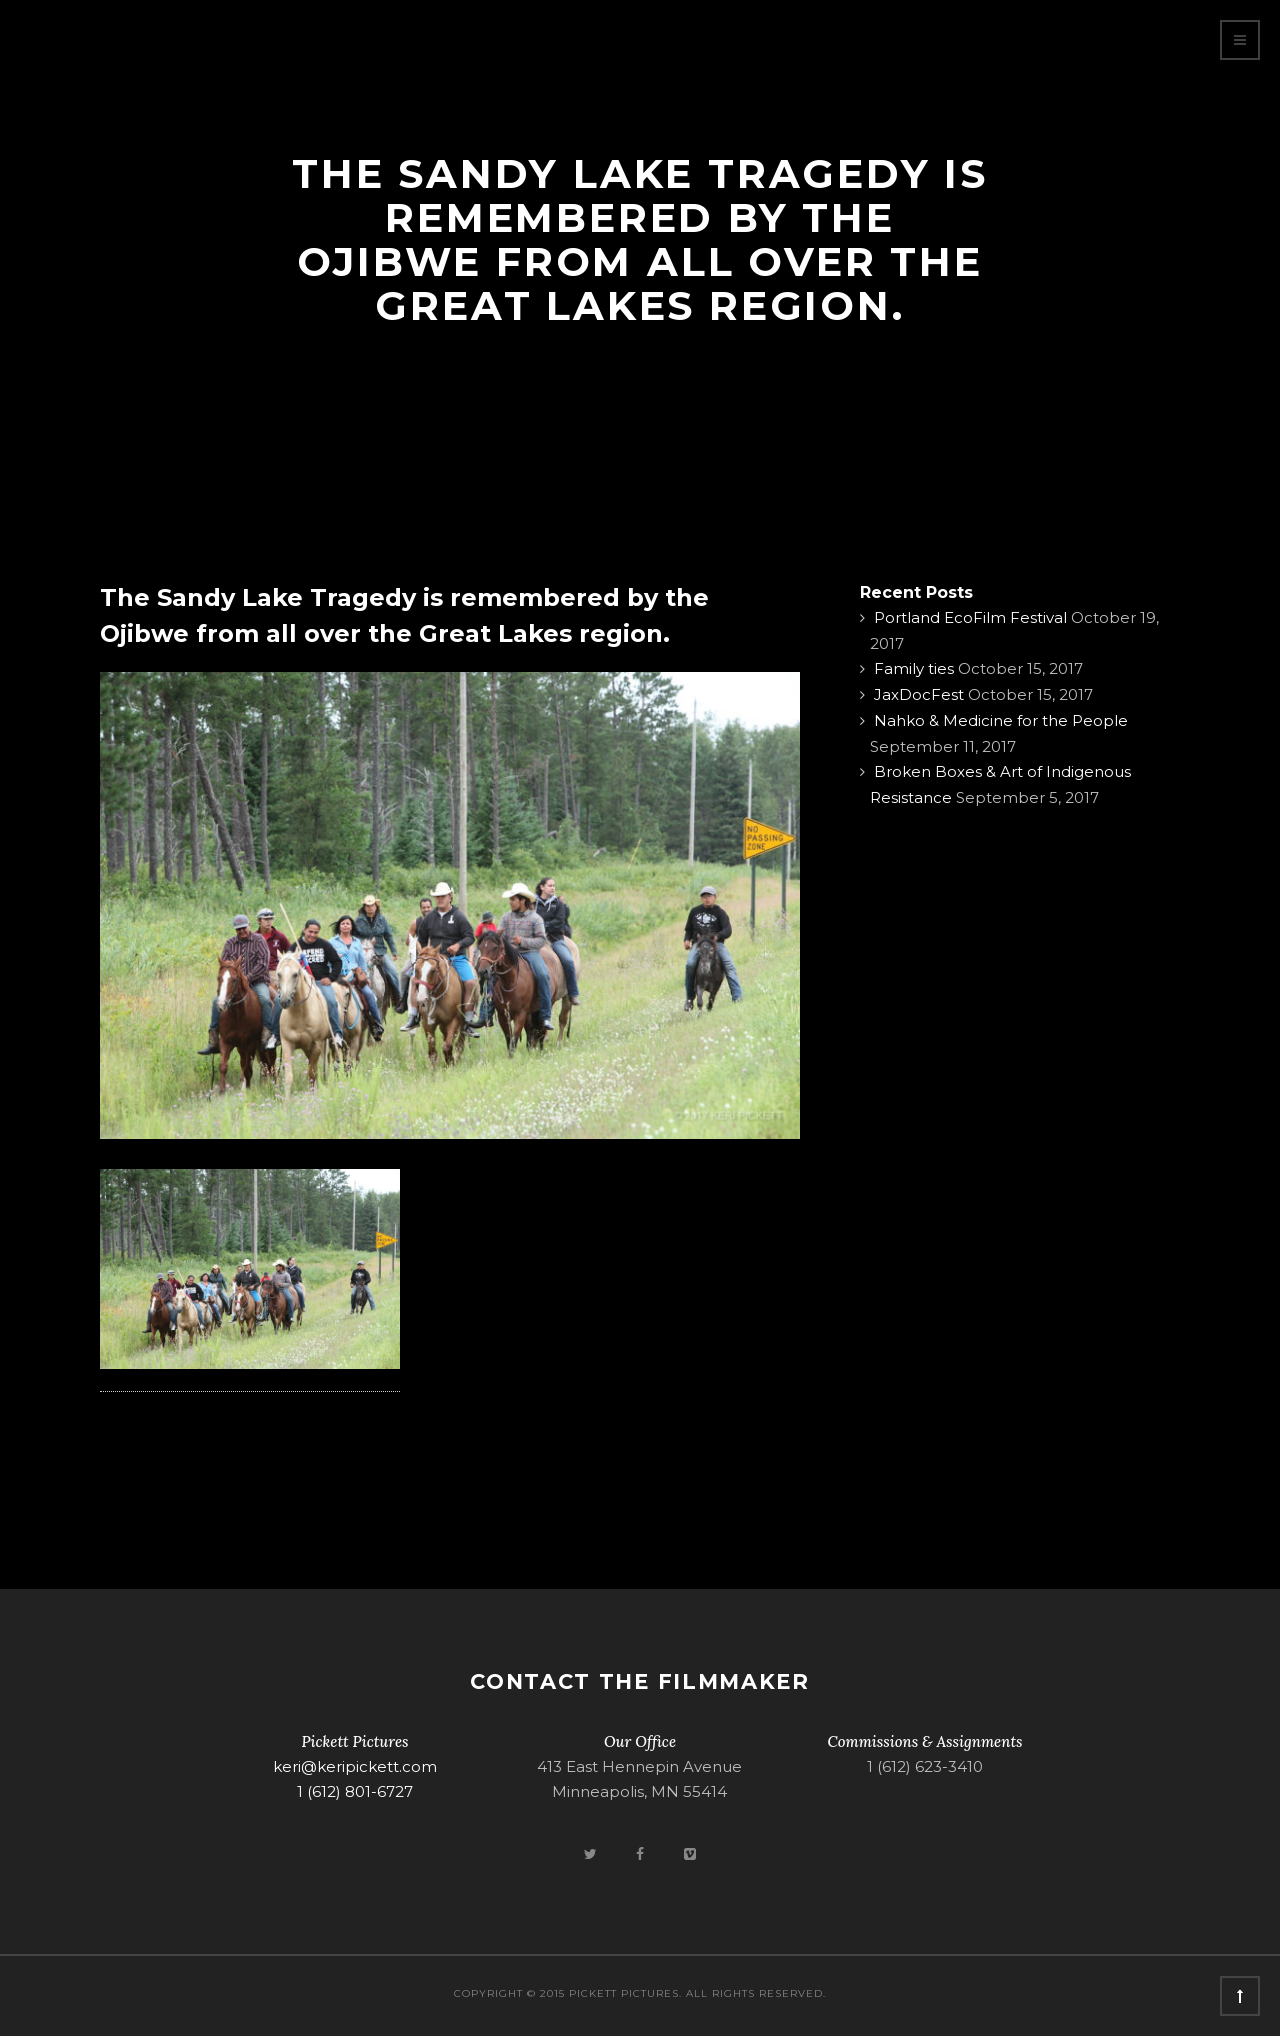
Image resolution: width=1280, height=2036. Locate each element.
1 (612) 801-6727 (355, 1791)
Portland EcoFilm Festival (970, 617)
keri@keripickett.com (355, 1766)
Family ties (914, 668)
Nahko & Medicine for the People (1001, 720)
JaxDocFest (919, 694)
